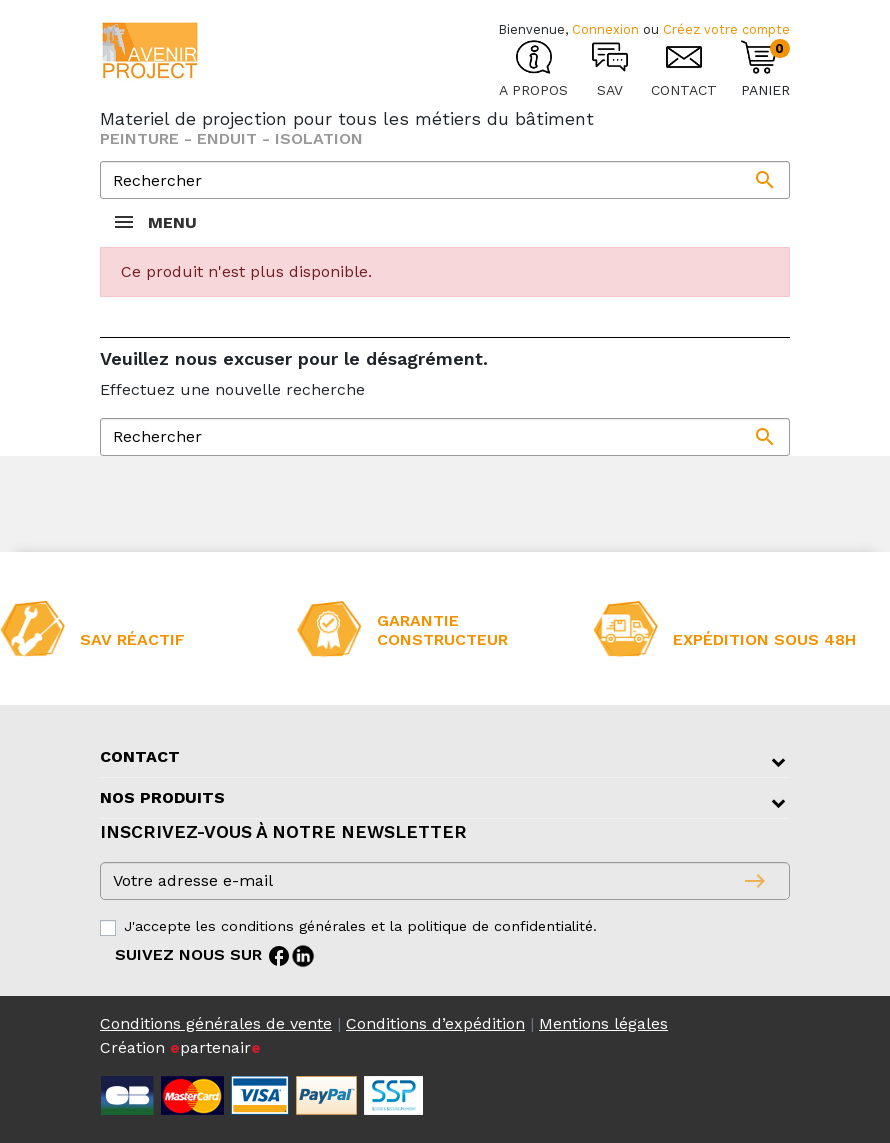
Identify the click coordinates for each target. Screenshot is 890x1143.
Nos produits (162, 797)
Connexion (605, 29)
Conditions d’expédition (435, 1023)
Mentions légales (603, 1023)
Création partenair (180, 1047)
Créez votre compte (726, 29)
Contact (140, 756)
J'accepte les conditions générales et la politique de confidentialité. (360, 926)
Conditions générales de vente (216, 1023)
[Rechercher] (445, 180)
